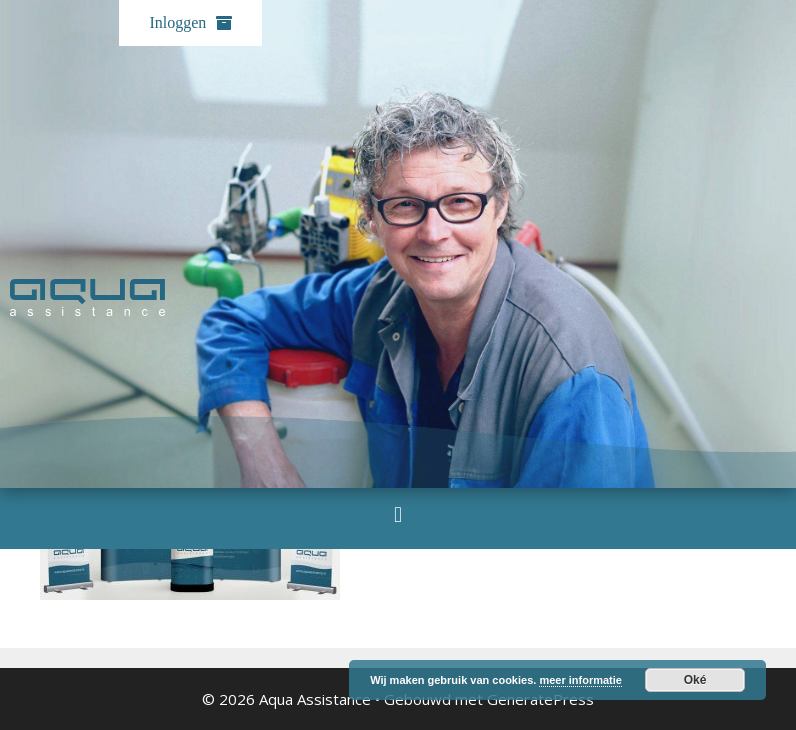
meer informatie (580, 680)
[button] (397, 514)
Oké (695, 680)
